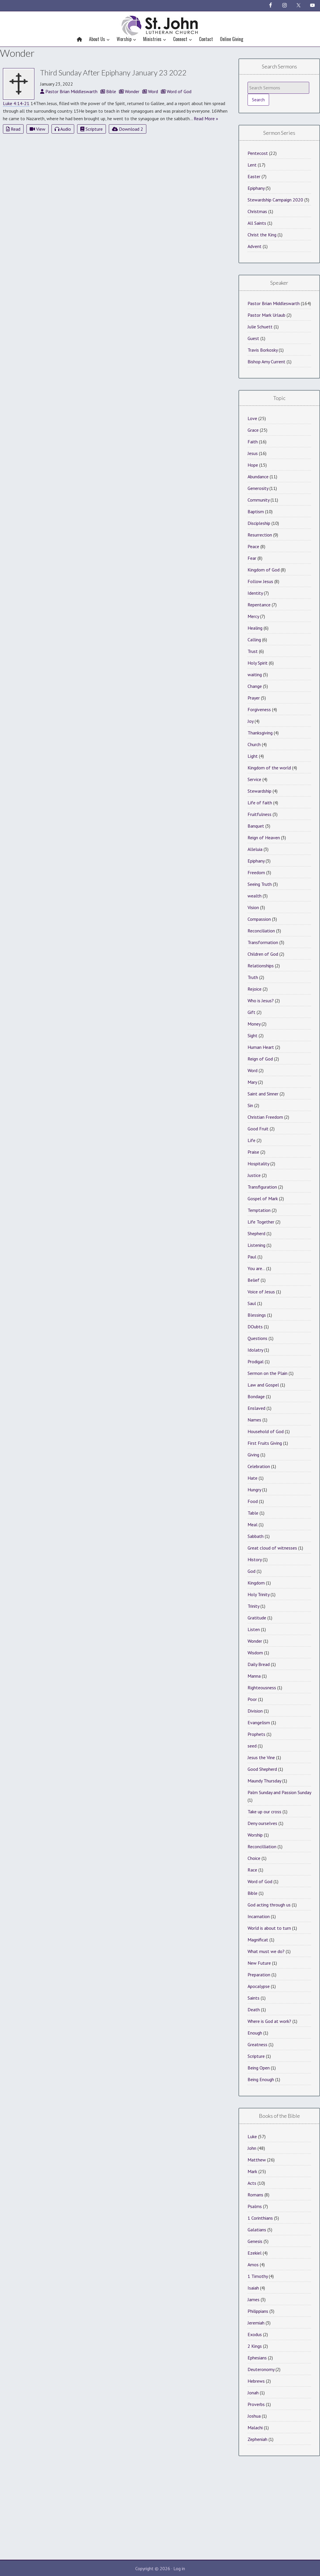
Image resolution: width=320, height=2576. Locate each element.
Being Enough (261, 2079)
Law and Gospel (263, 1385)
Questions (257, 1338)
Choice (254, 1858)
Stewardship (259, 791)
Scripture (91, 129)
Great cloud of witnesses (272, 1548)
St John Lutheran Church (160, 24)
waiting (255, 674)
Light (253, 756)
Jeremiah (256, 2323)
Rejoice (255, 989)
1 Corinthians (260, 2218)
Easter (254, 176)
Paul (252, 1257)
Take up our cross (264, 1811)
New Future (259, 1963)
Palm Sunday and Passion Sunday (279, 1792)
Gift (251, 1012)
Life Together (261, 1222)
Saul (252, 1303)
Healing (255, 628)
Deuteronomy (261, 2369)
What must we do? (266, 1951)
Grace (253, 430)
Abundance (258, 476)
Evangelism (259, 1722)
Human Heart (261, 1047)
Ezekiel (255, 2253)
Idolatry (255, 1350)
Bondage (256, 1396)
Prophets (256, 1734)
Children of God (263, 954)
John (252, 2148)
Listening (256, 1245)
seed (252, 1746)
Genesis (255, 2241)
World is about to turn (269, 1928)
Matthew (257, 2160)
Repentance (259, 605)
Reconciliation (261, 931)
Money (254, 1024)
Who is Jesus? (261, 1000)
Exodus (255, 2334)
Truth (253, 977)
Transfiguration (262, 1187)
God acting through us (269, 1905)
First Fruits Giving (265, 1443)
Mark (252, 2171)
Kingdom (256, 1583)
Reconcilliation (262, 1846)
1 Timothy (258, 2276)
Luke (252, 2136)
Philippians (258, 2311)
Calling (254, 639)
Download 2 (127, 129)
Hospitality (258, 1163)
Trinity (253, 1606)
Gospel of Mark (263, 1198)
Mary (252, 1082)
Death (254, 2009)
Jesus (253, 453)
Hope (253, 465)
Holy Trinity (258, 1594)
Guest (253, 338)
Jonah (253, 2393)
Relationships (261, 966)
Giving (253, 1455)
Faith (253, 442)
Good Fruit (258, 1129)
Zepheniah (257, 2439)
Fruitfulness (259, 814)
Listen (254, 1629)
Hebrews (256, 2381)
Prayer (254, 698)
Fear (252, 558)
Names (254, 1420)
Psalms (255, 2206)
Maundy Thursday (264, 1781)
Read (13, 129)
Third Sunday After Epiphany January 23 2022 (113, 72)
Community (258, 500)
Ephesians (257, 2358)
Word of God (260, 1881)
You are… (256, 1268)
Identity (255, 593)
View (37, 129)
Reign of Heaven (264, 837)
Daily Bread (259, 1664)
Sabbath (256, 1536)
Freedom (256, 872)
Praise (253, 1152)
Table (253, 1513)
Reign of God (260, 1059)
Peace (253, 546)
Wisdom (255, 1653)
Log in (179, 2568)
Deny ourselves (262, 1823)
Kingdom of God (264, 570)
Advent (255, 246)
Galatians (257, 2229)
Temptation (259, 1210)
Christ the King (262, 235)
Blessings (257, 1315)
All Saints (257, 223)
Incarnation (259, 1916)
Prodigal (256, 1361)
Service (254, 779)
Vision (253, 907)
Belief (253, 1280)
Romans (255, 2195)
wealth (255, 896)
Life (251, 1140)
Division (255, 1711)
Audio (63, 129)
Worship (255, 1835)
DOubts (255, 1326)
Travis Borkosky (263, 350)
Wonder (255, 1641)
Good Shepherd (262, 1769)
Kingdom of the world (269, 768)
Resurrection (260, 535)
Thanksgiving (260, 733)
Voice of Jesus (261, 1292)
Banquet (256, 826)
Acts (252, 2183)
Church (254, 744)
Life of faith (260, 802)
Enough (255, 2033)
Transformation (263, 942)
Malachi (255, 2427)
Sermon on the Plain (267, 1373)
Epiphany (256, 188)
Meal (252, 1524)
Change (255, 686)
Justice (254, 1175)
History (255, 1559)
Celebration (259, 1466)
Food (253, 1501)
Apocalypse (259, 1986)
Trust (253, 651)
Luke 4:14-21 (16, 103)
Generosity (258, 488)
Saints (253, 1998)
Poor (252, 1699)
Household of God (266, 1431)
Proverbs (256, 2404)
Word (252, 1070)
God (251, 1571)
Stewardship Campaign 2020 (275, 200)
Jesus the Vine (261, 1757)
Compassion (259, 919)
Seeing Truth (260, 884)
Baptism (256, 511)
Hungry (254, 1490)
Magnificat (258, 1940)
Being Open (259, 2068)
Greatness (257, 2044)
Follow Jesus (260, 581)
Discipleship (259, 523)
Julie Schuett (260, 327)
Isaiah (253, 2288)
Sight (252, 1035)
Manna (254, 1676)
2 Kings (255, 2346)
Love (252, 418)
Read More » (206, 118)
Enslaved (256, 1408)
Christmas (257, 211)
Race (252, 1870)
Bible (252, 1893)
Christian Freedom (265, 1117)
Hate (252, 1478)
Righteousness (262, 1687)
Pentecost (258, 153)
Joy (250, 721)
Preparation (259, 1974)
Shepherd (256, 1233)
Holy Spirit (258, 663)
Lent (252, 165)
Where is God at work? (269, 2021)
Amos (253, 2264)
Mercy (253, 616)
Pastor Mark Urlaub (266, 315)
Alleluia (255, 849)
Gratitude (257, 1618)
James (253, 2299)
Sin (250, 1105)
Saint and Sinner (263, 1094)
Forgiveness (259, 709)
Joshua (254, 2416)
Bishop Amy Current (266, 361)
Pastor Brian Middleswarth (274, 303)
